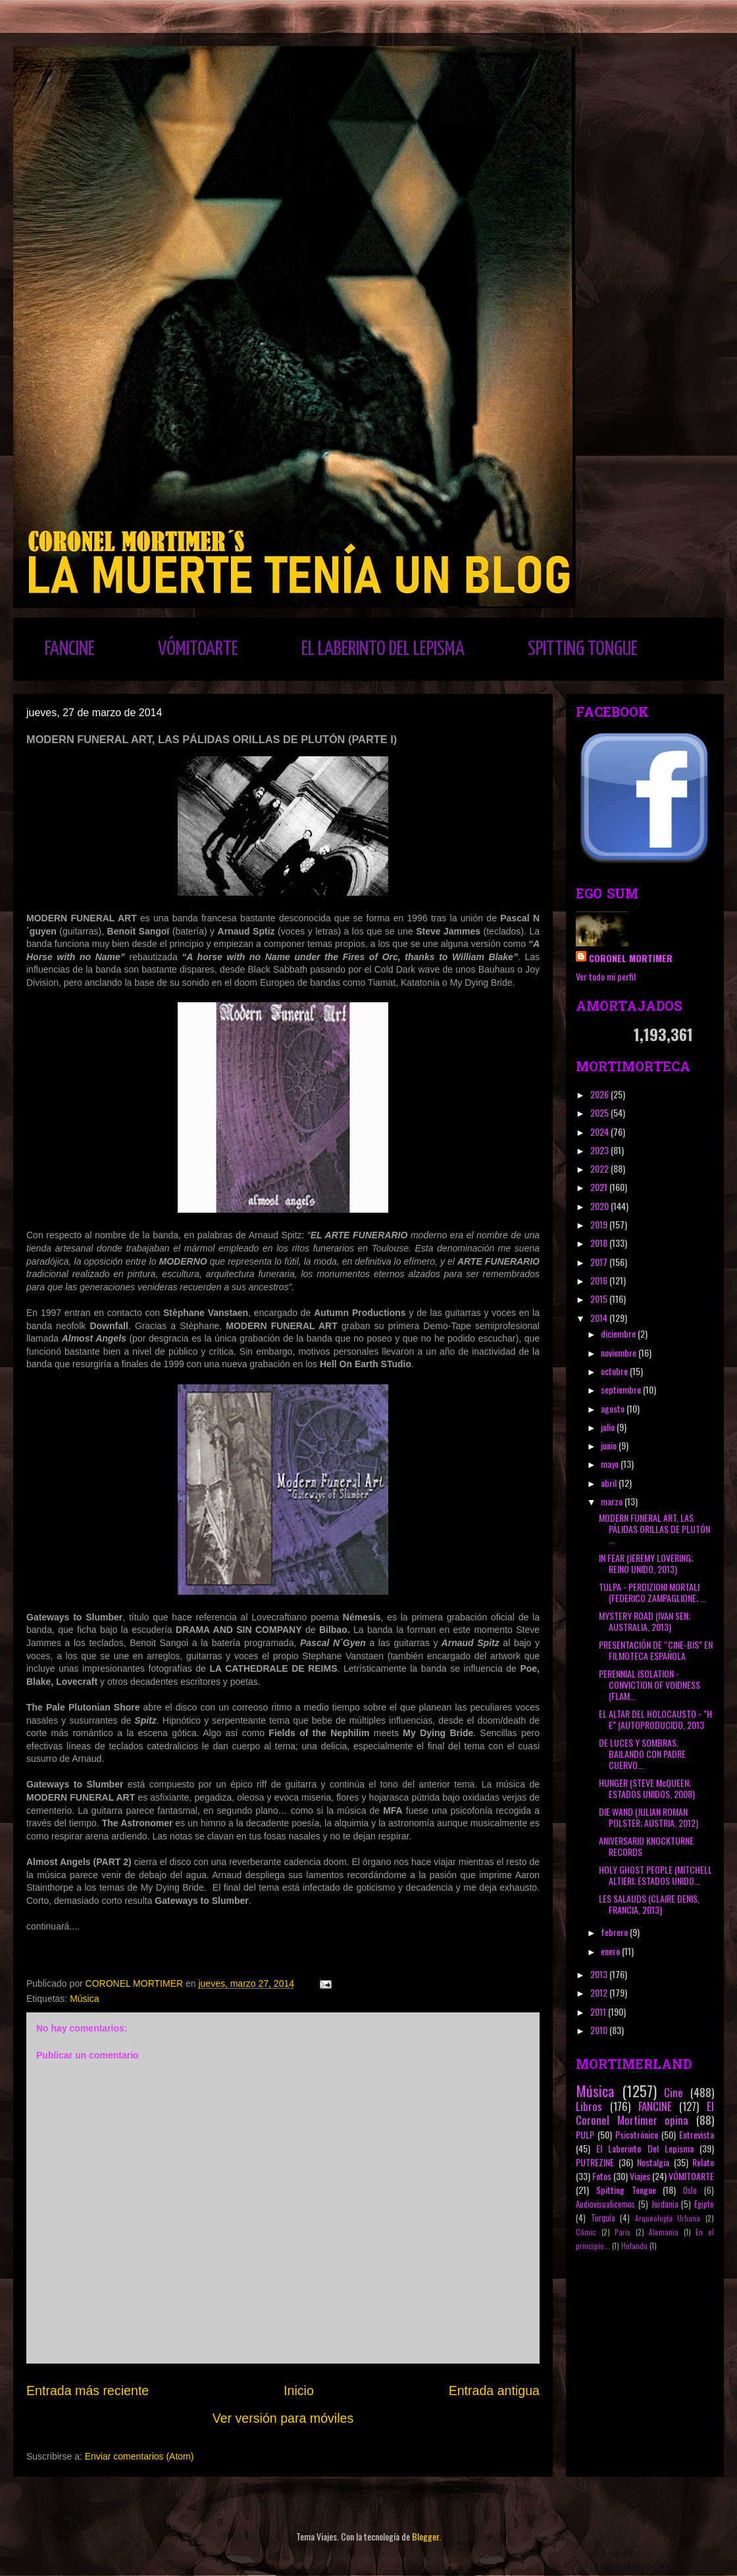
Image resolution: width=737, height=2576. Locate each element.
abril (610, 1483)
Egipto (704, 2204)
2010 (599, 2030)
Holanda (634, 2246)
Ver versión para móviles (283, 2418)
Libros (589, 2106)
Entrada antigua (494, 2390)
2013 (599, 1974)
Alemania (663, 2232)
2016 (599, 1280)
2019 (599, 1224)
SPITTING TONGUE (583, 649)
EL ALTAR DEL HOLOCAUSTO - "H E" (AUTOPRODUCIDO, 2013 (655, 1719)
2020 (600, 1206)
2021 (599, 1187)
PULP (585, 2134)
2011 (599, 2011)
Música (84, 1998)
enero (611, 1951)
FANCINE (70, 649)
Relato (703, 2162)
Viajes (640, 2176)
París (622, 2232)
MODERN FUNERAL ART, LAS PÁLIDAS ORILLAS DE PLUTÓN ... (654, 1529)
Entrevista (696, 2134)
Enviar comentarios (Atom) (139, 2456)
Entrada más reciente (87, 2390)
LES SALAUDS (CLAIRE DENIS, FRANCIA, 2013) (649, 1903)
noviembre (619, 1352)
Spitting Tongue (626, 2190)
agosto (613, 1408)
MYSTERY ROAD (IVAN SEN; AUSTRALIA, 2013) (644, 1621)
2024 (600, 1131)
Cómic (586, 2232)
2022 (600, 1168)
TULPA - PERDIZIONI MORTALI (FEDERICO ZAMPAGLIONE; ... (652, 1592)
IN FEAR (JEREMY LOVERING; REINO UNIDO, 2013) (646, 1563)
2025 (600, 1112)
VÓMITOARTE (198, 649)
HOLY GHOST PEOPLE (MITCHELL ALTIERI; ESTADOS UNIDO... (655, 1874)
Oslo (690, 2190)
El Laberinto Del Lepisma (645, 2148)
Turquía (603, 2218)
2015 (599, 1298)
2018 (599, 1243)
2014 (599, 1317)
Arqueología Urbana (668, 2218)
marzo (612, 1501)
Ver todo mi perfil (606, 976)
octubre (615, 1371)
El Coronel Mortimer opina (645, 2113)
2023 (600, 1150)
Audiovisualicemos (605, 2204)
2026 (600, 1094)
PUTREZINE (595, 2162)
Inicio (299, 2390)
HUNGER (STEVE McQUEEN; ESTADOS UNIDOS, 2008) (647, 1788)
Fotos (601, 2176)
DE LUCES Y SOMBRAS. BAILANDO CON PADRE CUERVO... (642, 1754)
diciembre (619, 1333)
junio (610, 1445)
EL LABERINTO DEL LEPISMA (383, 649)
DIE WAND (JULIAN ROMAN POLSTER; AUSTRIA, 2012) (648, 1817)
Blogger (425, 2536)
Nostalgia (653, 2162)
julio (609, 1427)
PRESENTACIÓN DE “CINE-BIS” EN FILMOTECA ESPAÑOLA (656, 1650)
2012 (599, 1992)
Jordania (664, 2204)
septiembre (622, 1389)
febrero (615, 1932)
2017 (599, 1262)
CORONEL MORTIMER (631, 958)
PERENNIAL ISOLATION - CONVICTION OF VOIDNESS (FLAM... (649, 1684)
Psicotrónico (636, 2134)
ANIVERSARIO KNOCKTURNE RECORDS (646, 1846)
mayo (611, 1463)
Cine (673, 2092)
